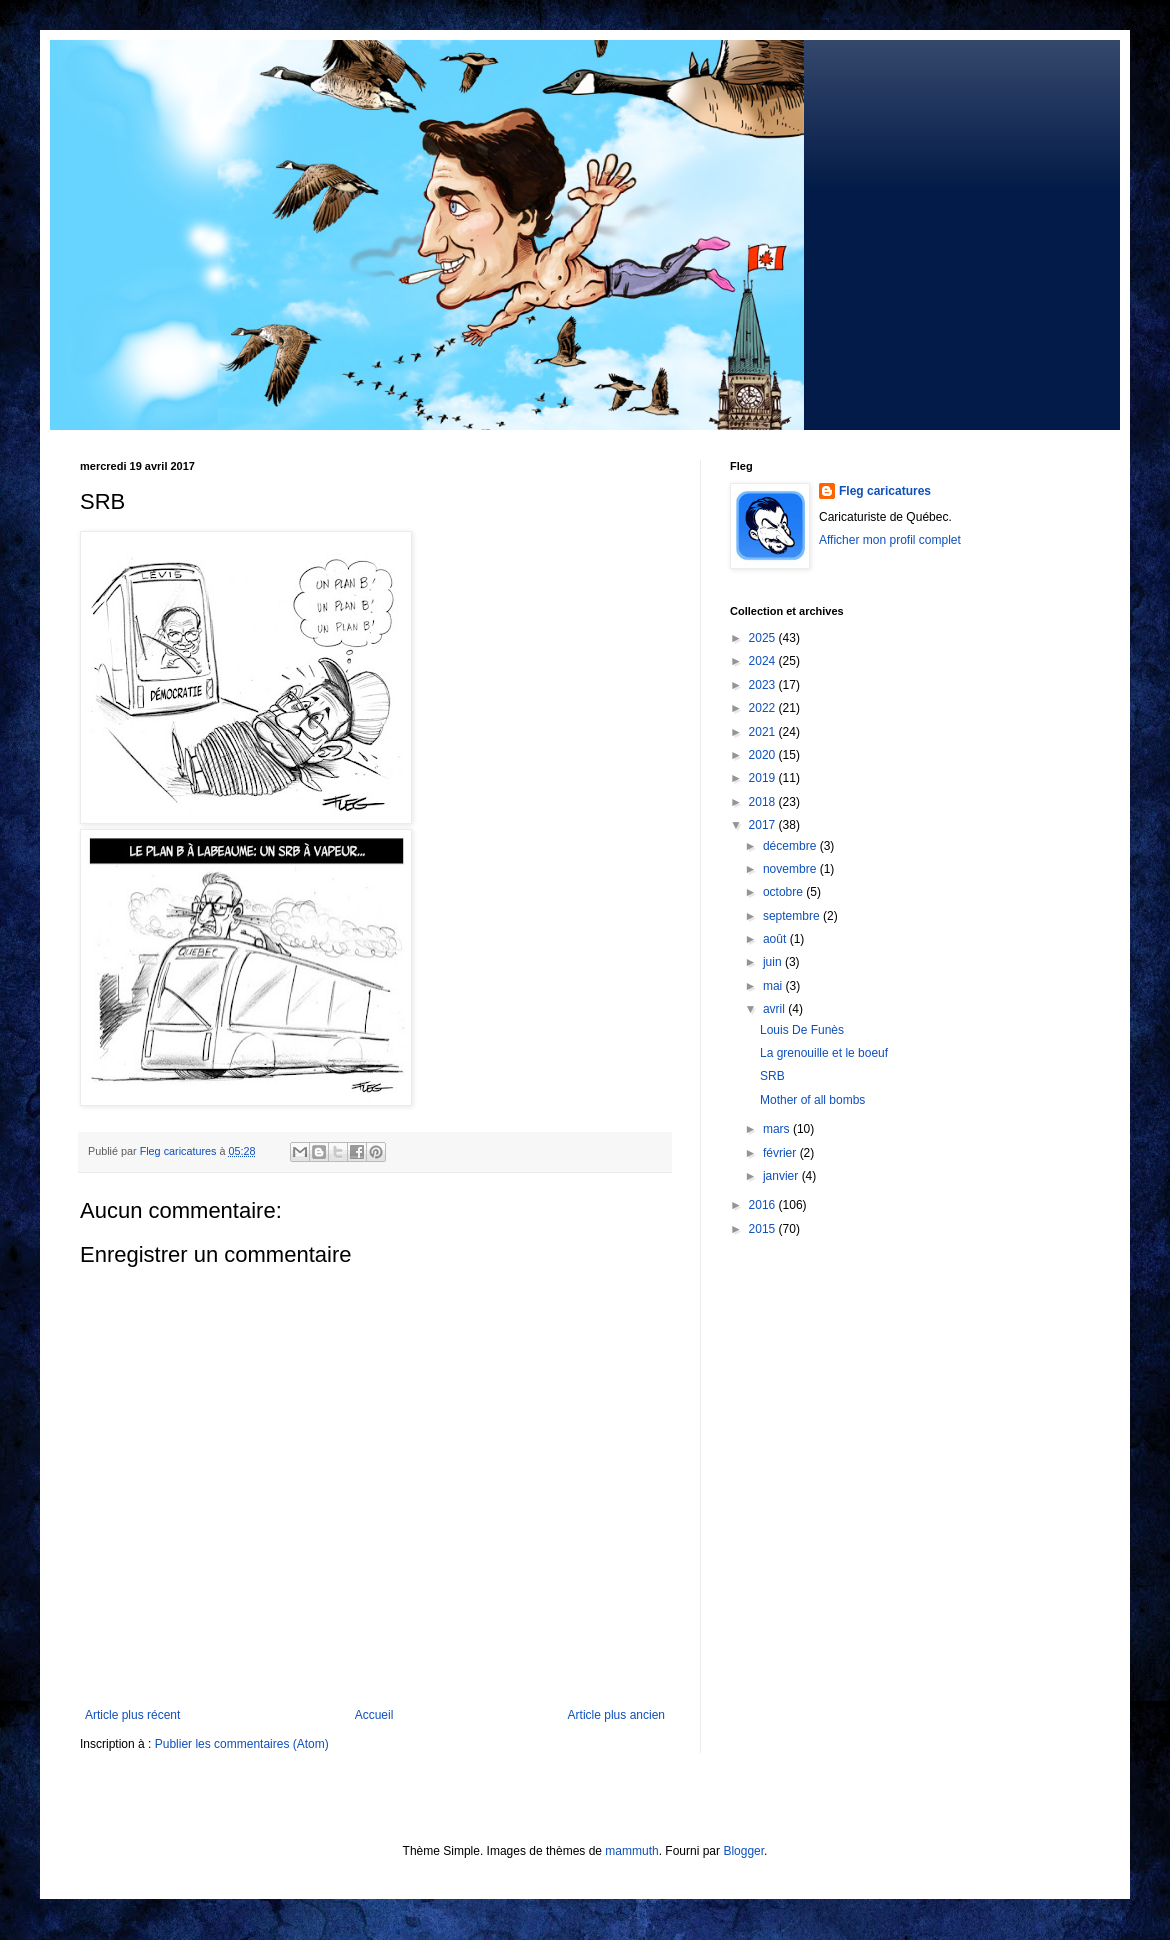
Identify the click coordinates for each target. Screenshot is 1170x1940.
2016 (764, 1205)
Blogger (743, 1851)
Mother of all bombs (812, 1100)
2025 (764, 638)
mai (774, 986)
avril (775, 1009)
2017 (764, 825)
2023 (764, 685)
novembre (791, 869)
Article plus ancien (616, 1715)
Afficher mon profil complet (890, 540)
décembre (791, 846)
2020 (764, 755)
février (781, 1153)
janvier (782, 1176)
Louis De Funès (802, 1030)
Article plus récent (132, 1715)
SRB (772, 1076)
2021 (764, 732)
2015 (764, 1229)
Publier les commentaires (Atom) (242, 1744)
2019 (764, 778)
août (776, 939)
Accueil (374, 1715)
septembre (793, 916)
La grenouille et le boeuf (824, 1053)
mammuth (631, 1851)
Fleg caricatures (885, 491)
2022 (764, 708)
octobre (784, 892)
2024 (764, 661)
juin (774, 962)
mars (778, 1129)
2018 (764, 802)
